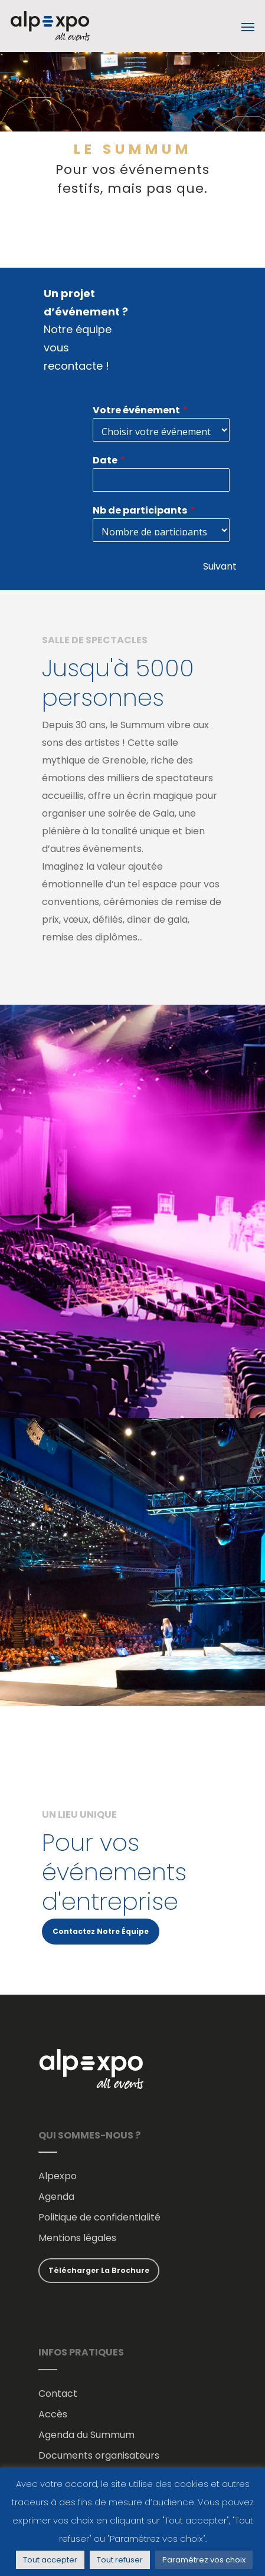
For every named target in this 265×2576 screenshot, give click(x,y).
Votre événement (136, 410)
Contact (57, 2393)
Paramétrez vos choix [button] (204, 2559)
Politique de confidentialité (99, 2217)
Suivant (220, 566)
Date (105, 460)
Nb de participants (140, 510)
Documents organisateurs (98, 2455)
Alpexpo (57, 2176)
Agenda (56, 2196)
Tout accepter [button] (50, 2559)
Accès (52, 2414)
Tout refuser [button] (120, 2559)
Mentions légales (77, 2238)
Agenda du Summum (86, 2435)
